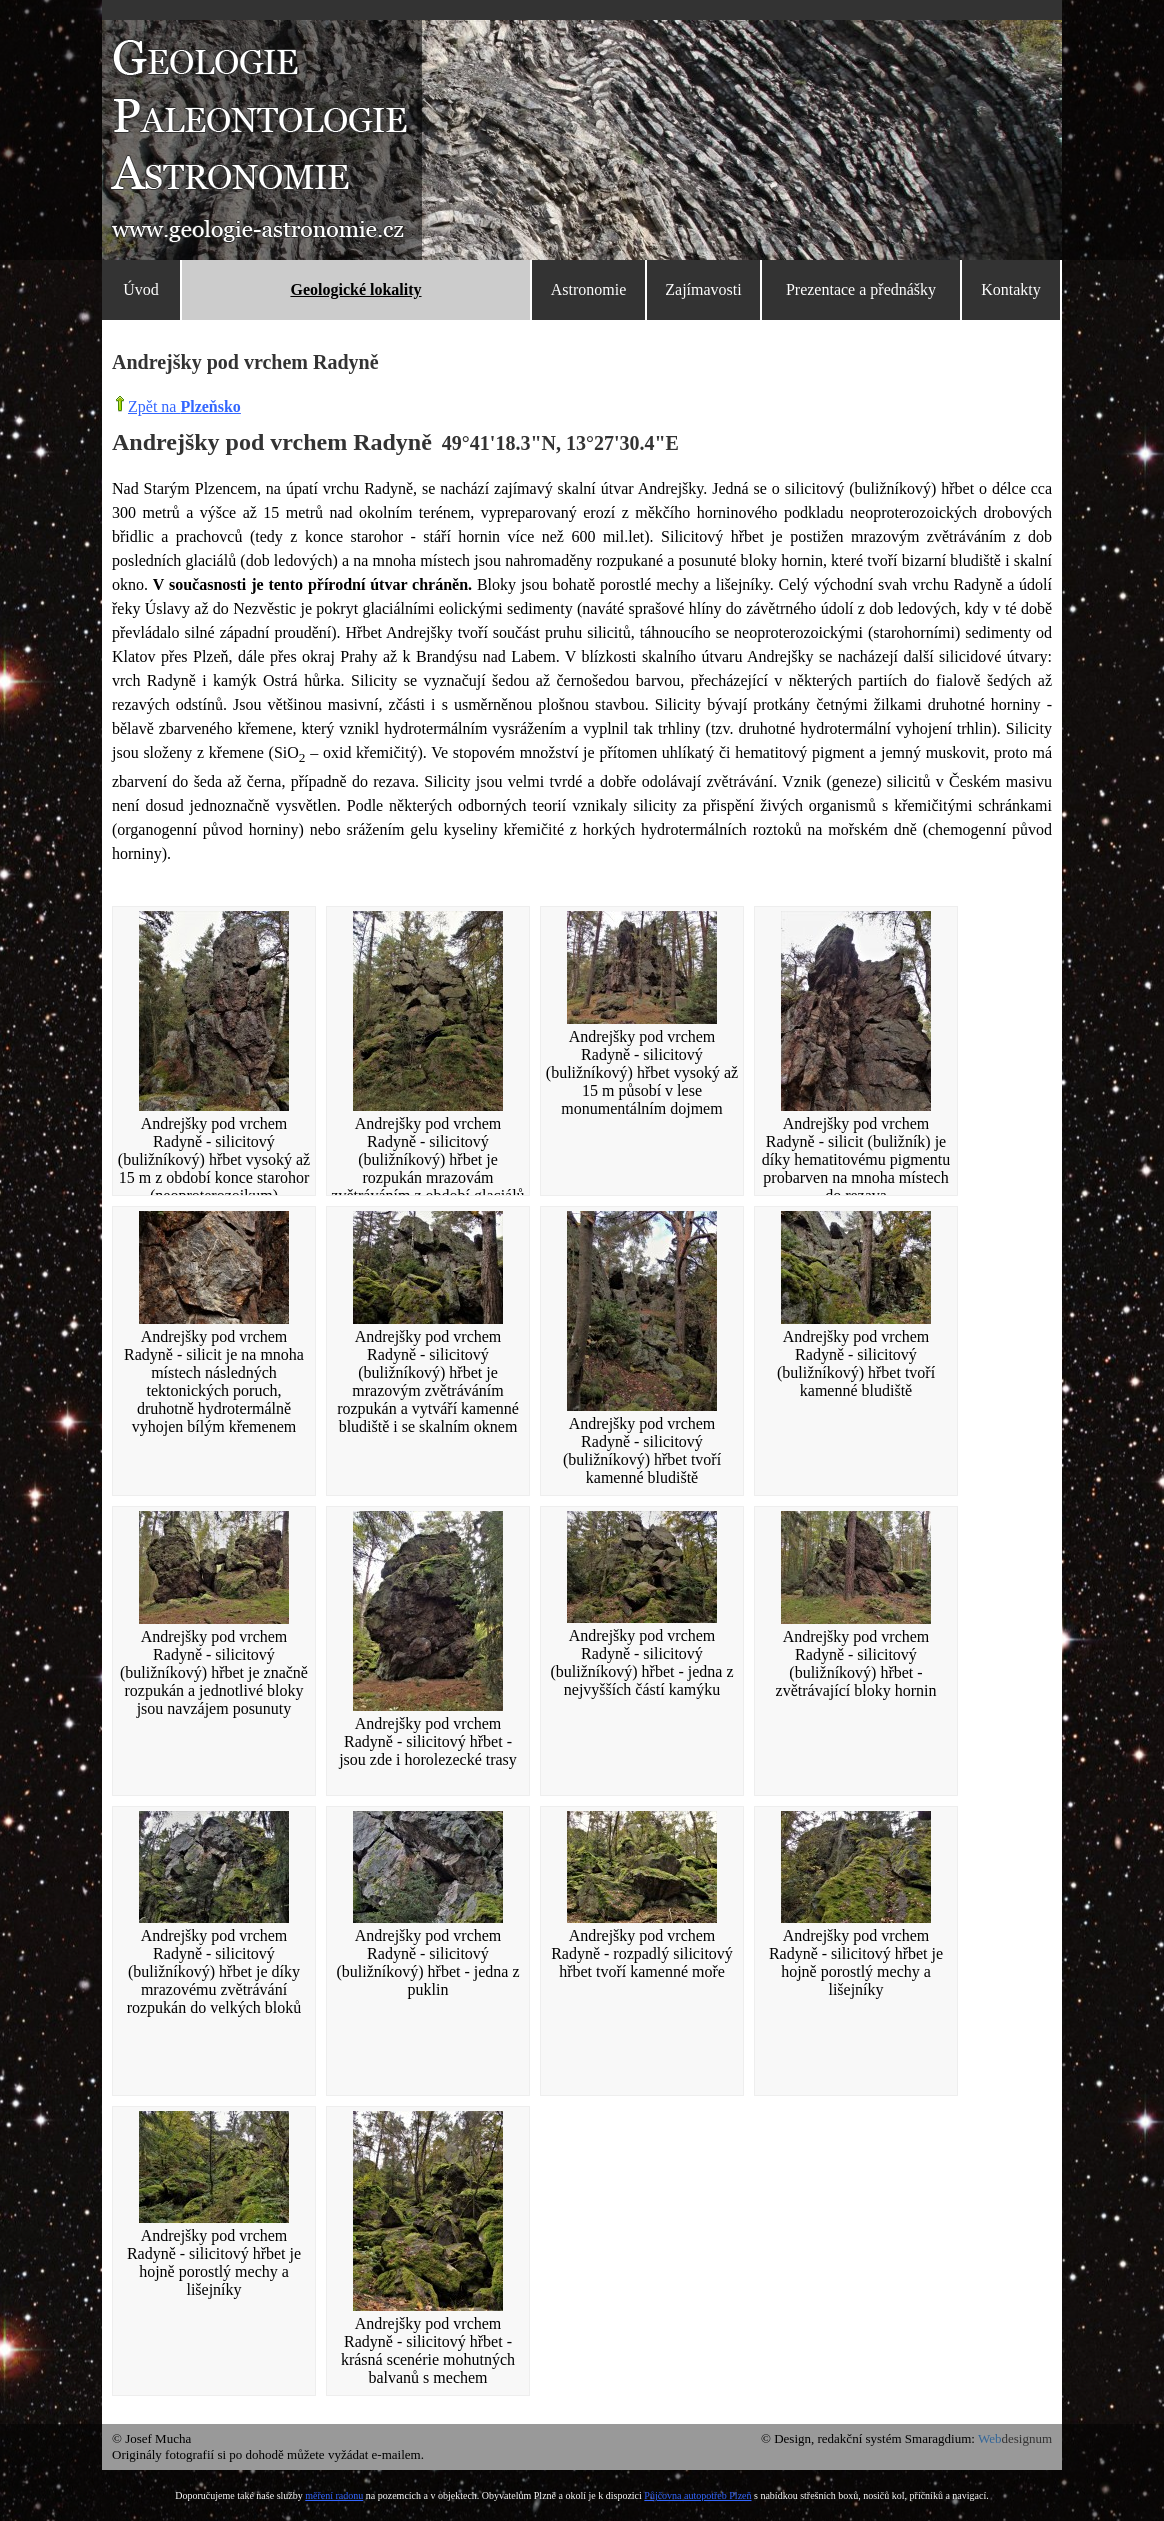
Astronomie (589, 289)
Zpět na (184, 406)
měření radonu (334, 2495)
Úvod (141, 289)
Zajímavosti (703, 289)
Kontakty (1011, 289)
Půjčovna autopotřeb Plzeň (697, 2495)
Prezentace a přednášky (861, 289)
